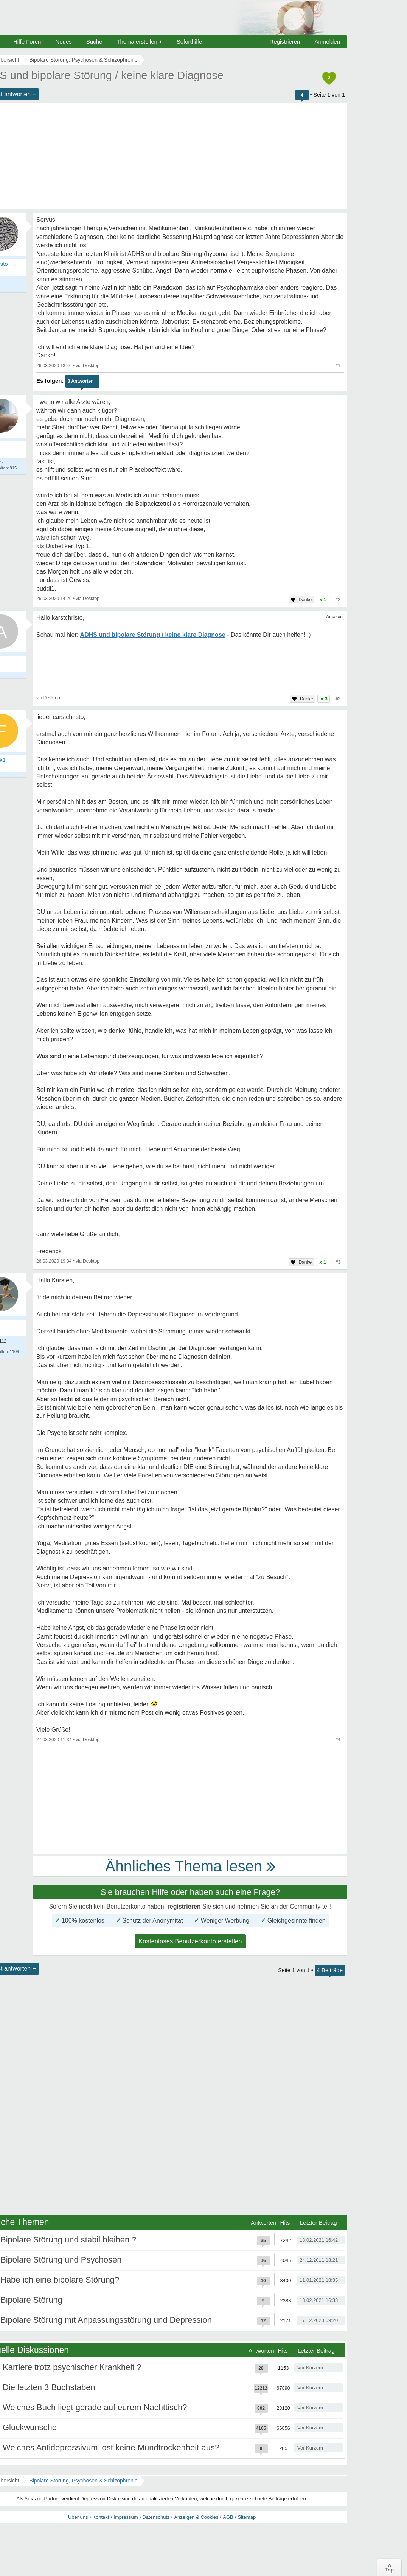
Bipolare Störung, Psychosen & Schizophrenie (83, 2481)
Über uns (78, 2517)
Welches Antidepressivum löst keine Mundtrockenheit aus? (111, 2447)
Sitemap (247, 2517)
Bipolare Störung (31, 2300)
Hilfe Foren (27, 41)
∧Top (389, 2567)
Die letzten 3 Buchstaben (49, 2387)
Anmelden (327, 41)
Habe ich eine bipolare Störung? (59, 2279)
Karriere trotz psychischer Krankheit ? (72, 2367)
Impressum (125, 2517)
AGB (228, 2517)
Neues (63, 41)
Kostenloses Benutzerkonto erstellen (190, 1941)
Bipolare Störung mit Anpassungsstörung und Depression (106, 2320)
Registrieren (285, 41)
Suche (94, 41)
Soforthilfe (189, 41)
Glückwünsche (30, 2427)
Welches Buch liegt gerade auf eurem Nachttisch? (95, 2407)
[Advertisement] (190, 1801)
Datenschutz (155, 2517)
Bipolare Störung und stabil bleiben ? (68, 2239)
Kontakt (100, 2517)
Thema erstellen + (139, 41)
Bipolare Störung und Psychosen (60, 2259)
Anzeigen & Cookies (196, 2517)
